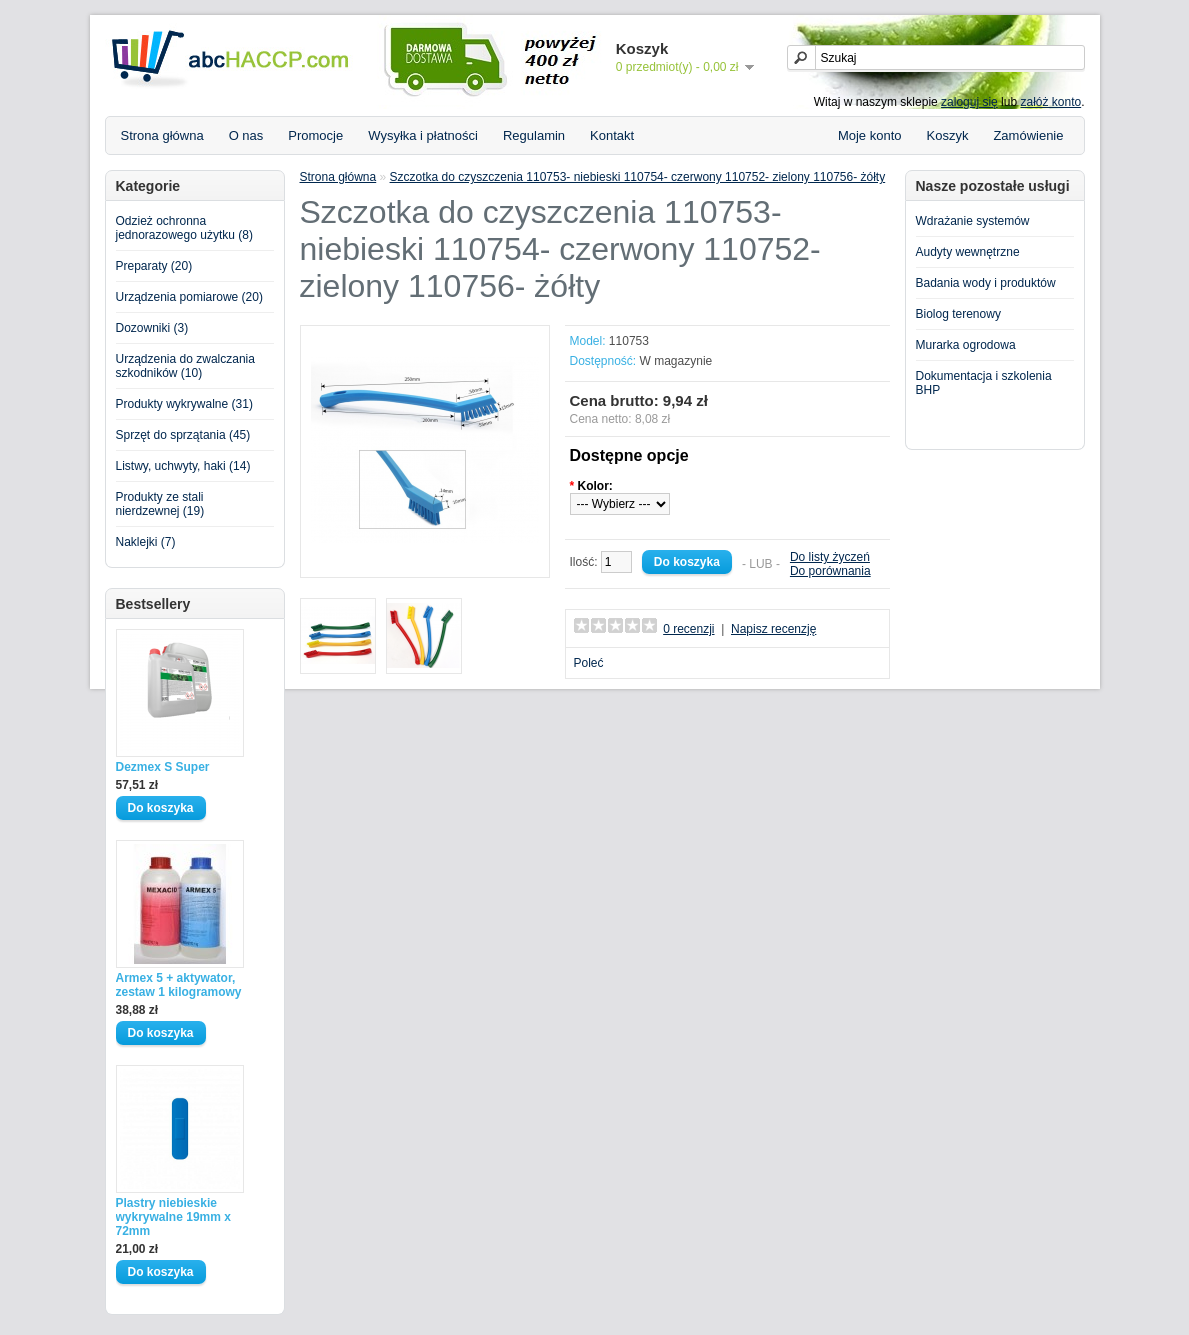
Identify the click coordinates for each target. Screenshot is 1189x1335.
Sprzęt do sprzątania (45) (183, 435)
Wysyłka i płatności (423, 135)
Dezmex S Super (163, 767)
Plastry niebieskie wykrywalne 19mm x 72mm (173, 1217)
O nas (246, 135)
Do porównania (830, 571)
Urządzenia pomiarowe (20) (189, 297)
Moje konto (870, 135)
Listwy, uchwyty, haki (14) (183, 466)
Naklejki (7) (146, 542)
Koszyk (948, 135)
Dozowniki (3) (152, 328)
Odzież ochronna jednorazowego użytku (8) (184, 228)
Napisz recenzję (773, 629)
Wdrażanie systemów (973, 221)
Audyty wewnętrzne (968, 252)
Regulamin (534, 135)
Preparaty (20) (154, 266)
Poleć (589, 663)
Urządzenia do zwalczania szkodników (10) (185, 366)
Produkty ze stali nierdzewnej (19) (160, 504)
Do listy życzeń (830, 557)
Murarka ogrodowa (966, 345)
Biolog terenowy (958, 314)
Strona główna (162, 135)
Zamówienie (1028, 135)
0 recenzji (688, 629)
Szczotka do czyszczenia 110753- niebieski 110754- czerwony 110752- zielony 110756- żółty (638, 177)
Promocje (315, 135)
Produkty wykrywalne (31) (184, 404)
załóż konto (1050, 102)
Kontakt (612, 135)
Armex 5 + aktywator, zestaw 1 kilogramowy (179, 985)
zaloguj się (969, 102)
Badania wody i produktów (986, 283)
